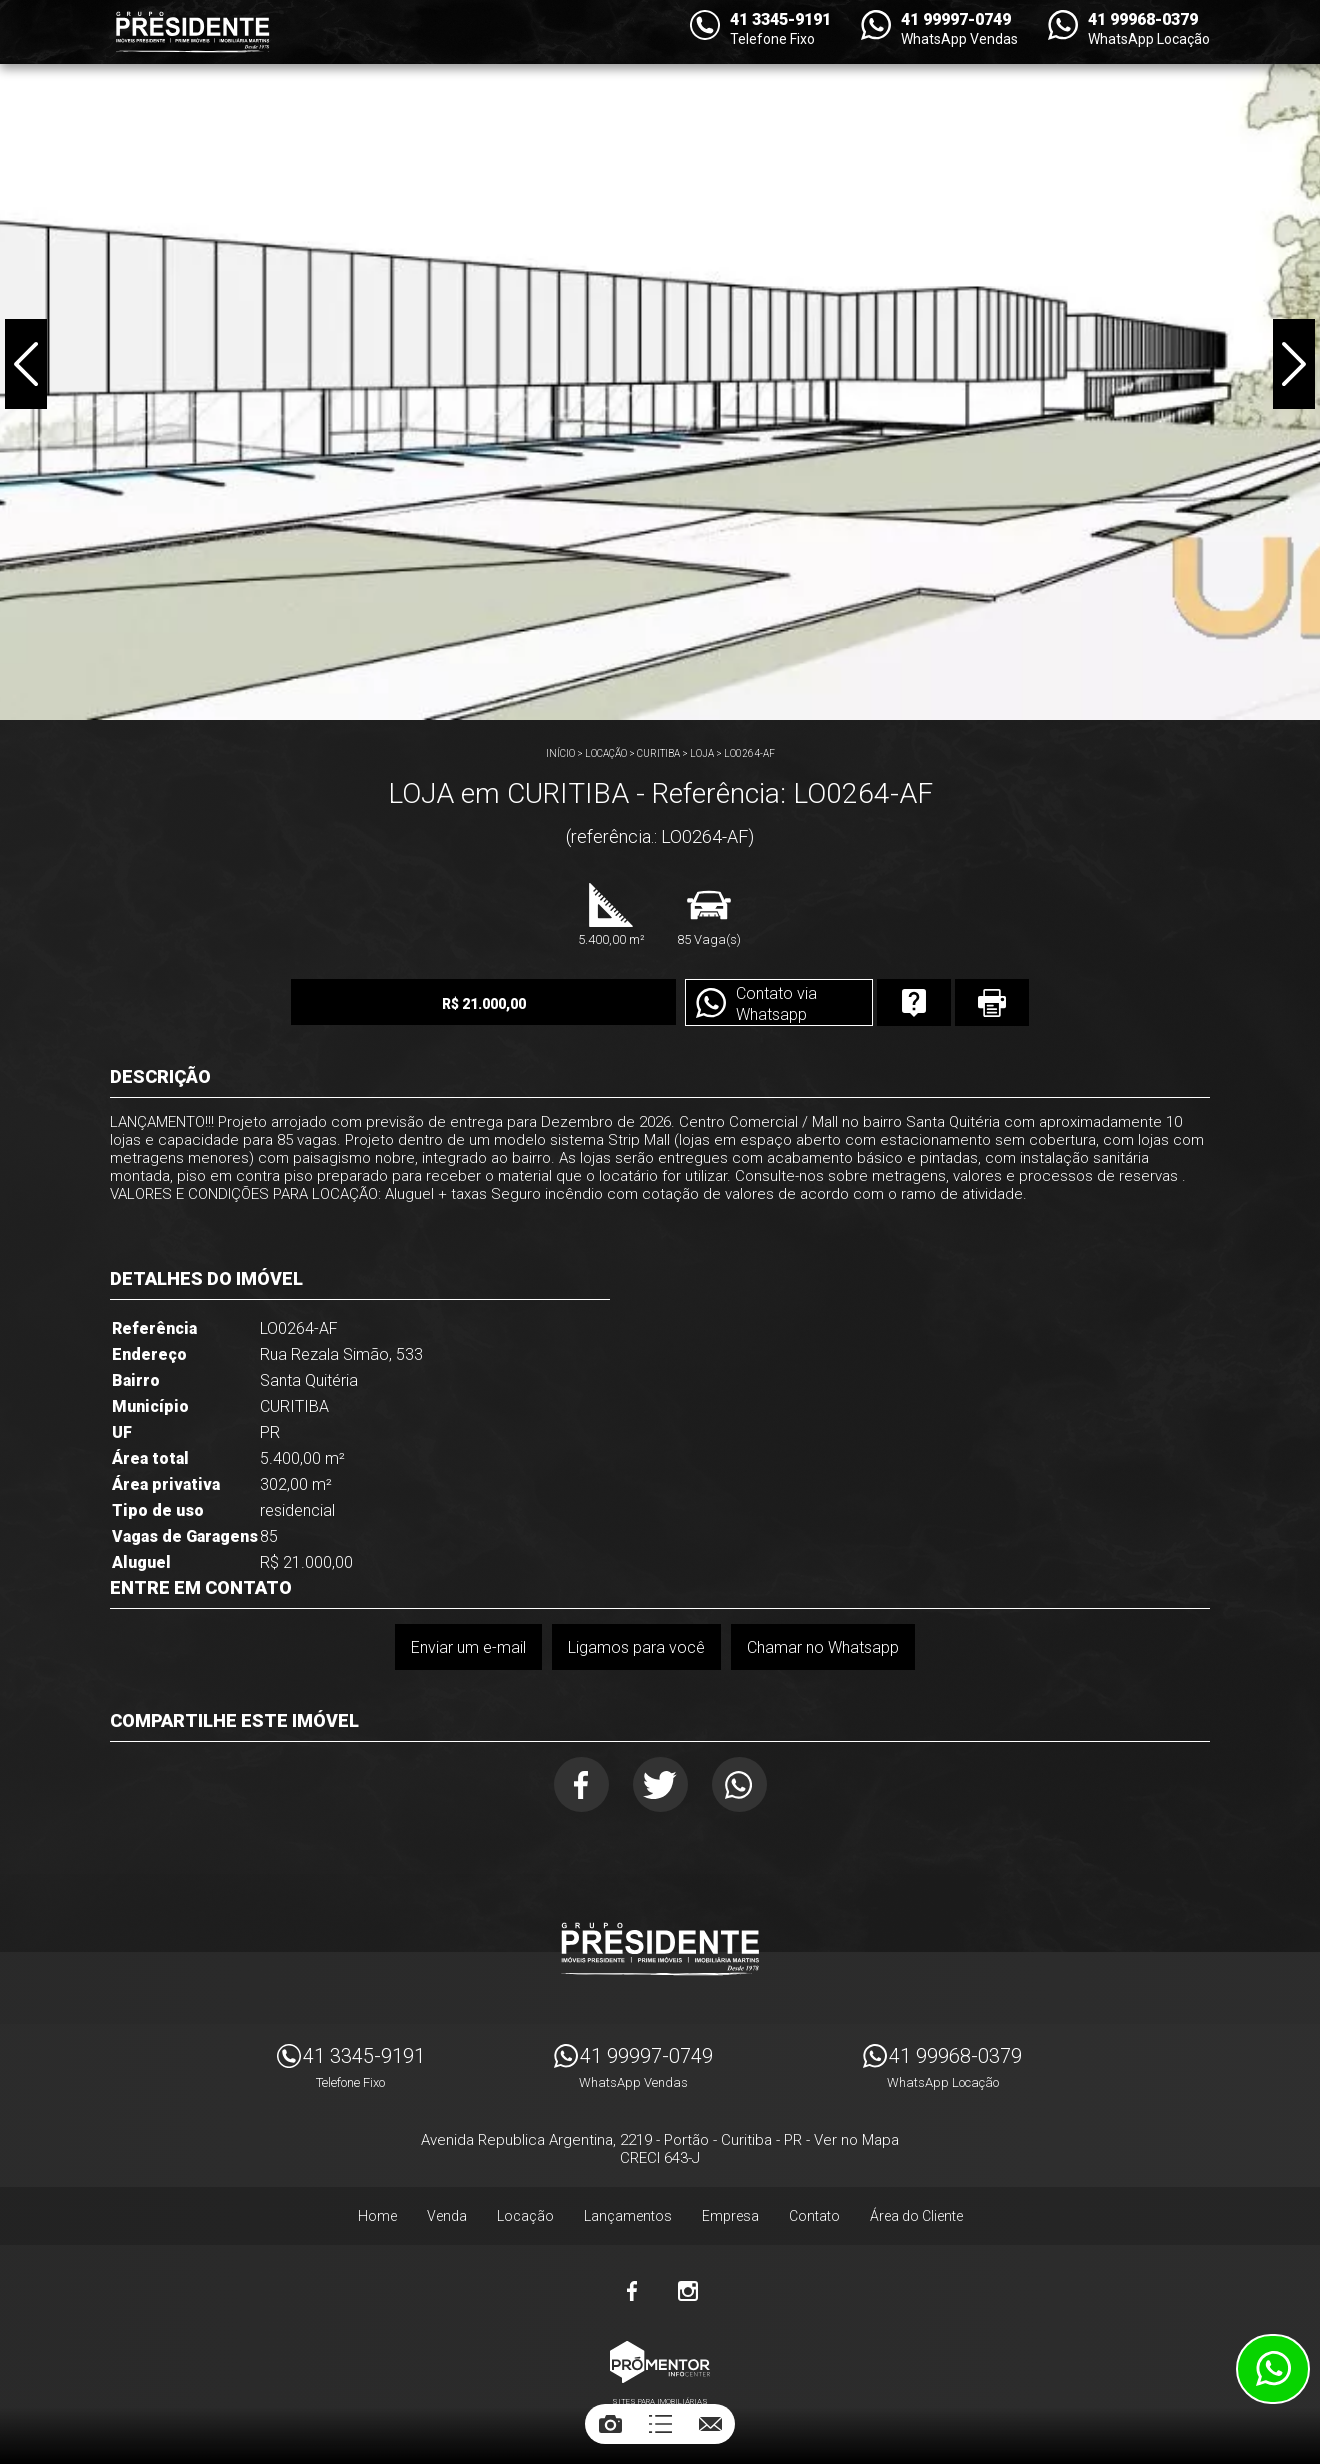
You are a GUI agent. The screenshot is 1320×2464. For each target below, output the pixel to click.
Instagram (688, 2291)
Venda (447, 2216)
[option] (660, 360)
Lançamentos (628, 2216)
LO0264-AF (749, 753)
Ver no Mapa (856, 2140)
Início (560, 753)
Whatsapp (739, 1784)
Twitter (660, 1784)
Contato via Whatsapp (776, 1004)
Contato (814, 2216)
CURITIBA (658, 753)
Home (377, 2216)
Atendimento (1273, 2369)
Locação (606, 753)
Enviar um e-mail (468, 1647)
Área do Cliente (916, 2216)
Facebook (581, 1784)
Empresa (730, 2216)
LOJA (702, 753)
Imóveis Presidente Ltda (660, 1949)
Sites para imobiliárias (660, 2401)
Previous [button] (26, 364)
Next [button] (1294, 364)
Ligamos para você (636, 1647)
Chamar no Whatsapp (823, 1647)
